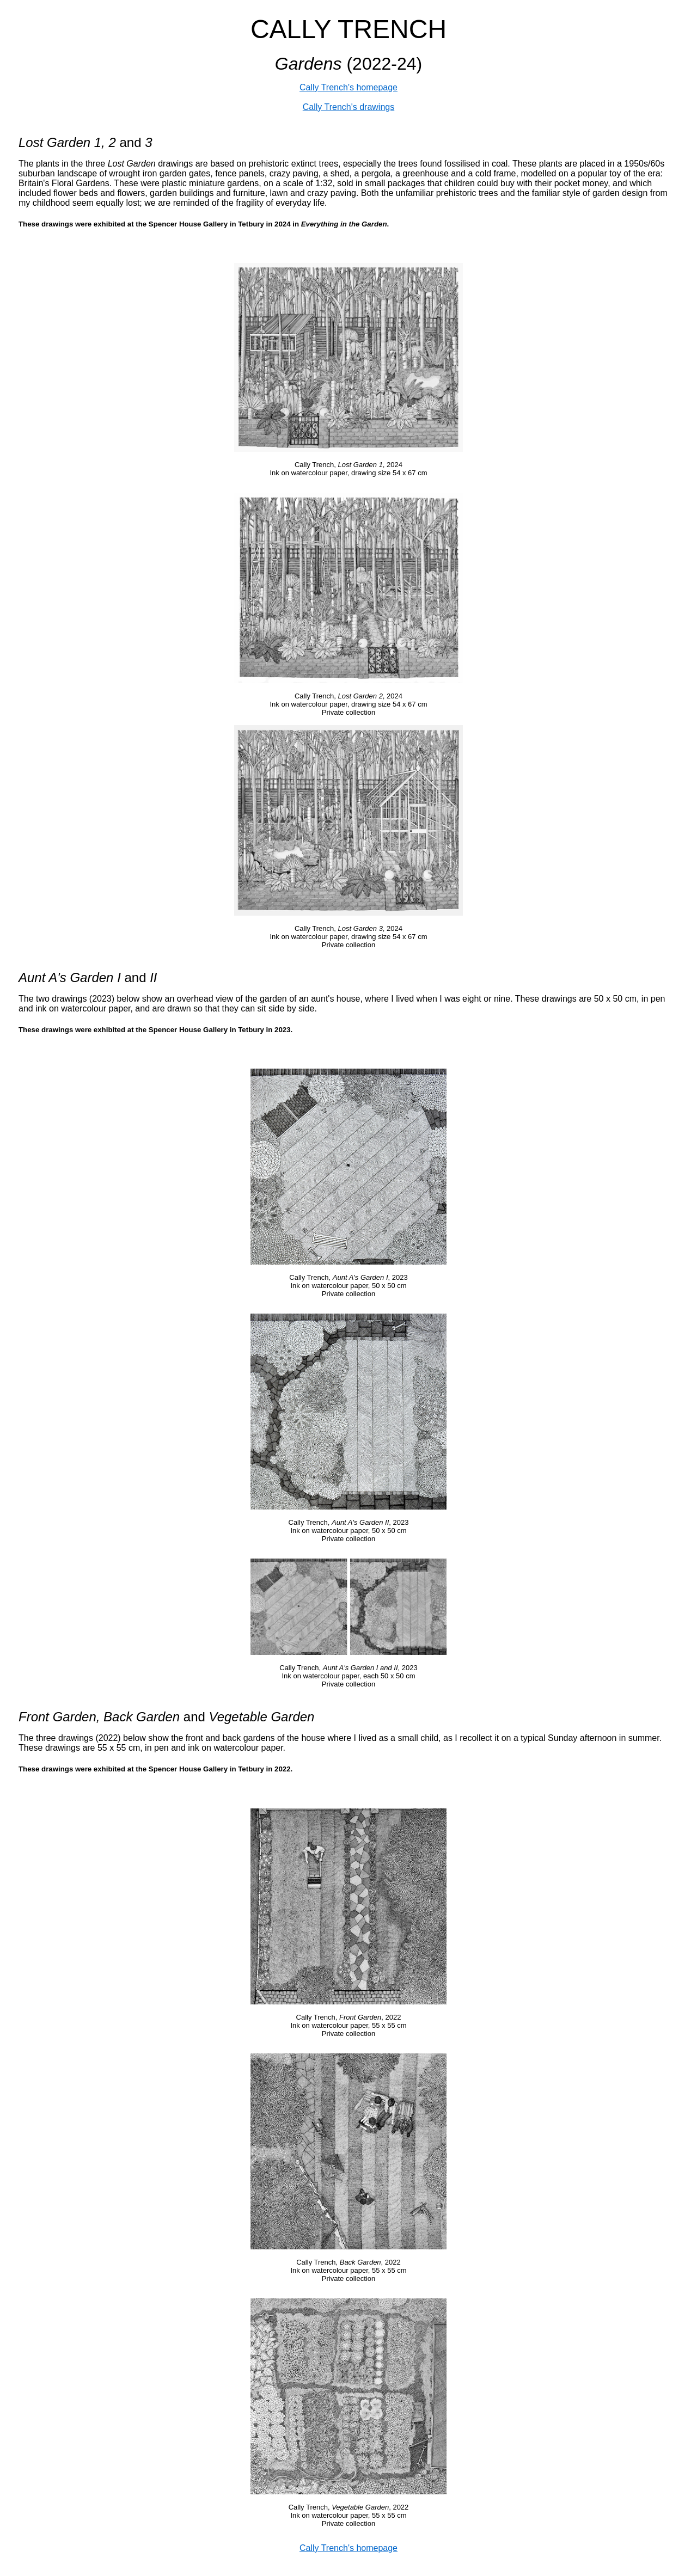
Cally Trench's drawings (348, 107)
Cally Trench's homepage (348, 87)
